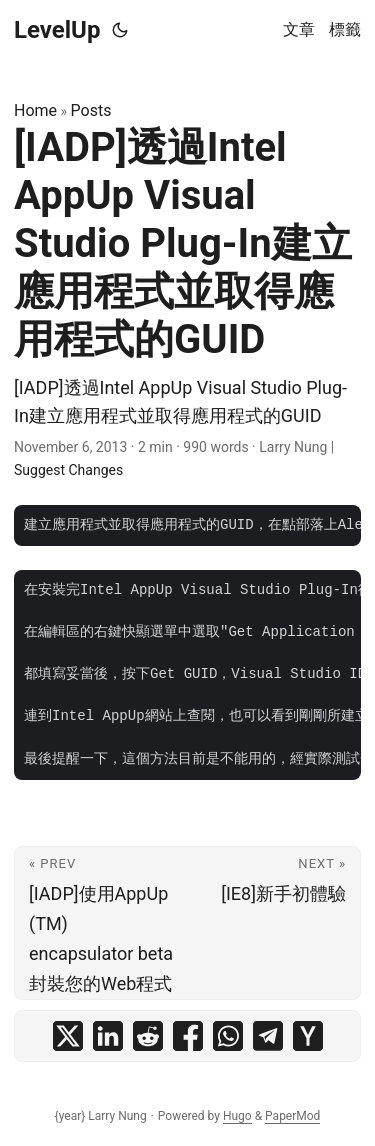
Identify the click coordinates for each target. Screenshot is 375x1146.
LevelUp (57, 30)
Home (35, 110)
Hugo (237, 1116)
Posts (91, 110)
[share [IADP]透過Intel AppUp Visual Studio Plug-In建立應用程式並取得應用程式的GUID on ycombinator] (308, 1036)
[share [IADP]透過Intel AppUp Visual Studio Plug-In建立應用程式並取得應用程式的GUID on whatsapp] (228, 1036)
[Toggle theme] (120, 30)
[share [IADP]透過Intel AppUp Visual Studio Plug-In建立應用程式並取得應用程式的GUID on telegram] (268, 1036)
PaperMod (292, 1116)
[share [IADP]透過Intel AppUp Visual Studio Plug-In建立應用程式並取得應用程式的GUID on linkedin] (108, 1036)
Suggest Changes (68, 470)
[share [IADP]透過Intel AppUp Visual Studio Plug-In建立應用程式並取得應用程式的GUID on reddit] (148, 1036)
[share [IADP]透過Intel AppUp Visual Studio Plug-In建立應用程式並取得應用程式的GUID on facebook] (188, 1036)
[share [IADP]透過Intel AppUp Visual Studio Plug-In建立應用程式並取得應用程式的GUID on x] (68, 1036)
